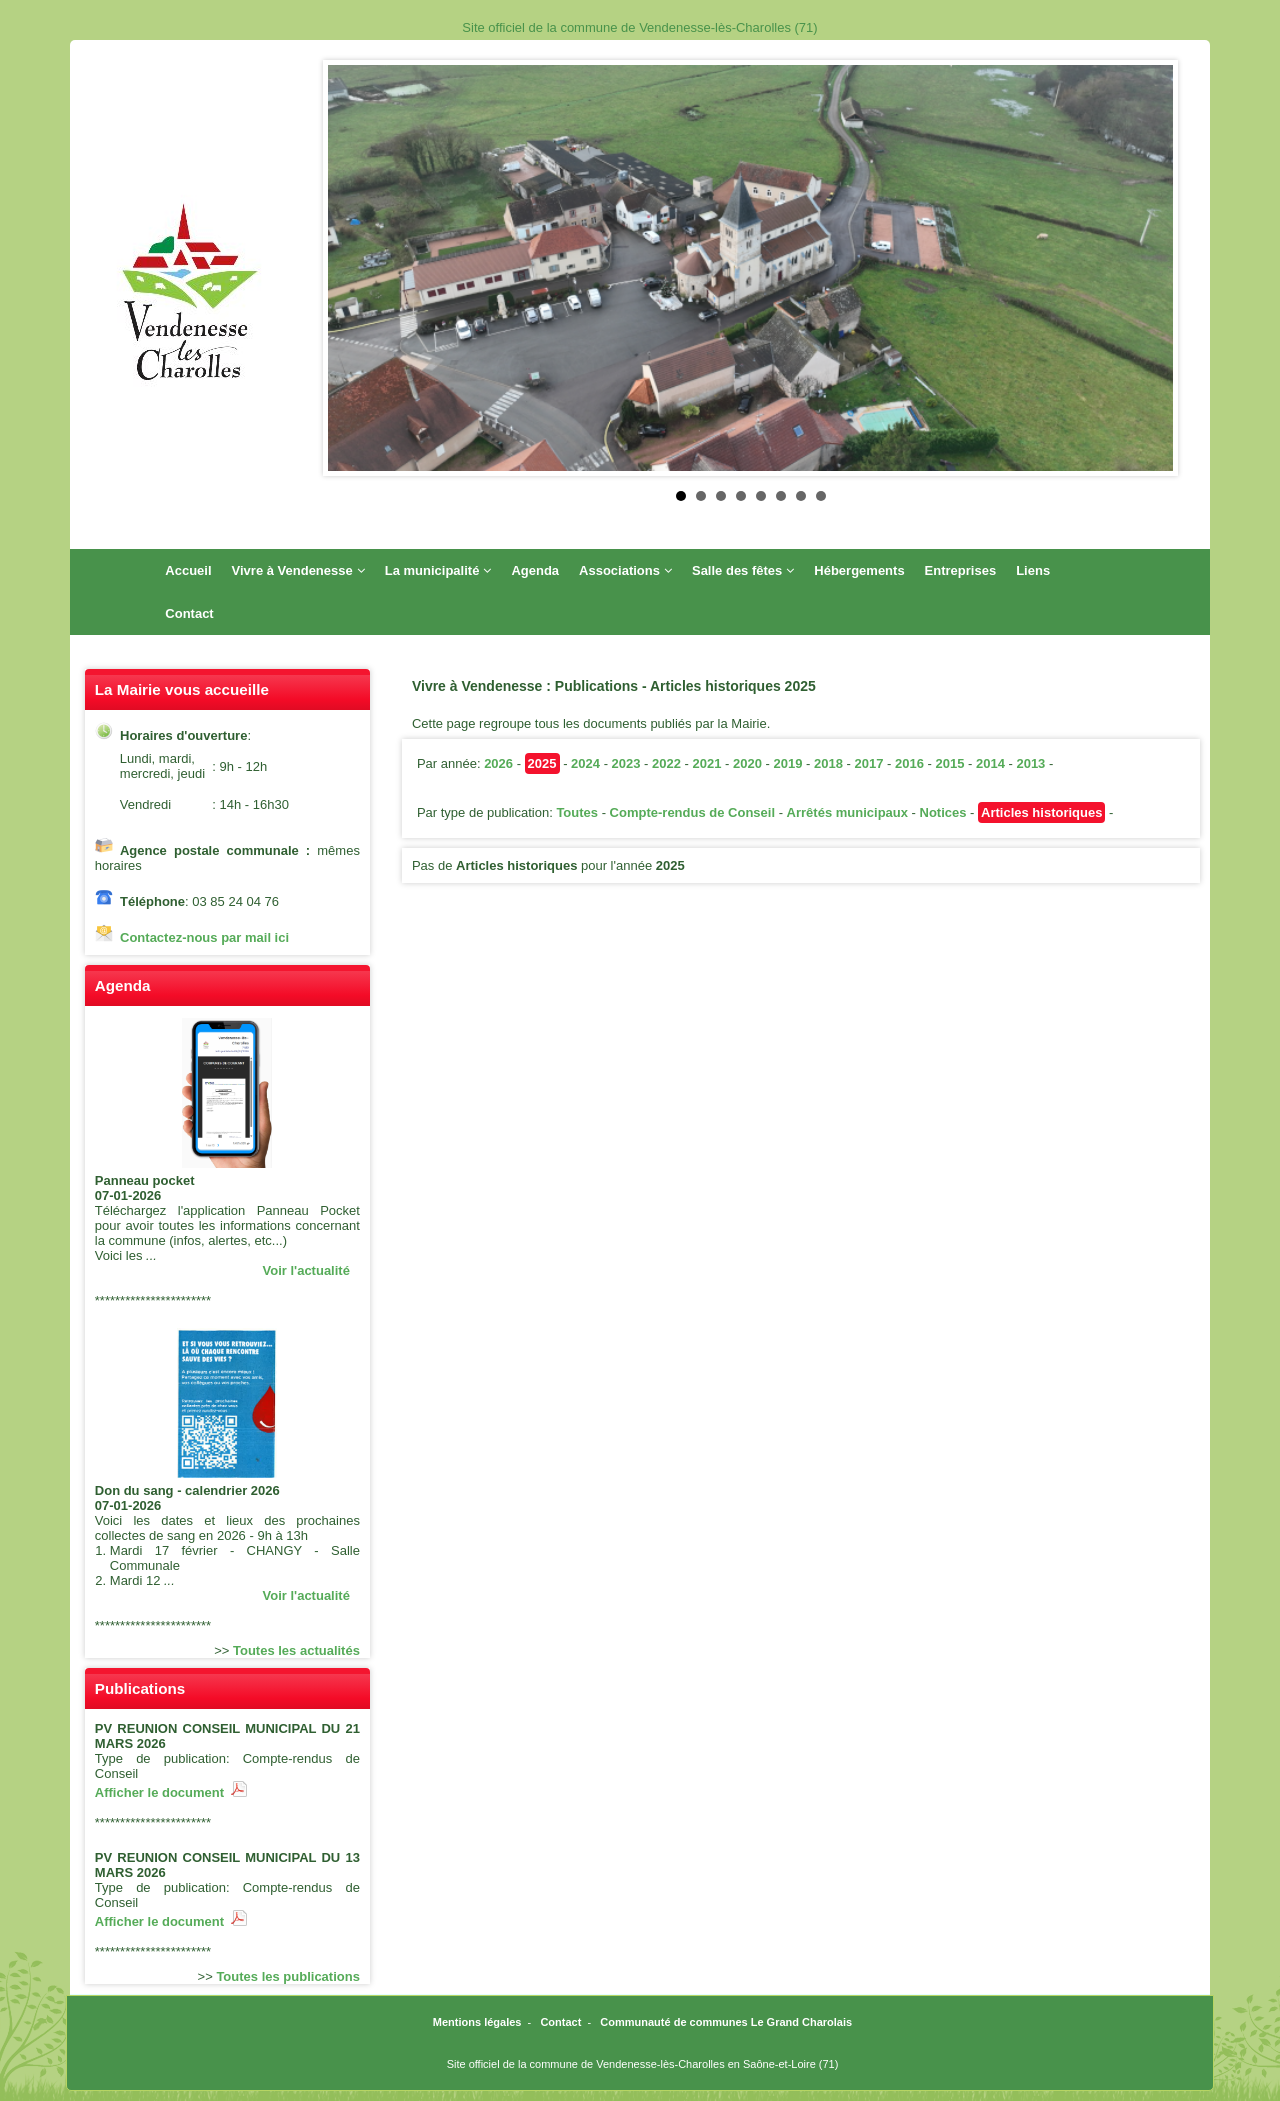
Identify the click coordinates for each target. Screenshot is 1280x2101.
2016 (909, 763)
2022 (666, 763)
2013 (1030, 763)
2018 (828, 763)
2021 (707, 763)
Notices (943, 812)
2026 (498, 763)
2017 (868, 763)
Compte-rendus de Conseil (692, 812)
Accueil (188, 570)
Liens (1033, 570)
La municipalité (438, 570)
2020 (747, 763)
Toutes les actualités (296, 1650)
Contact (189, 613)
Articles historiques (1041, 812)
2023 (626, 763)
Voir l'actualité (306, 1270)
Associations (625, 570)
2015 (949, 763)
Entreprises (961, 570)
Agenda (535, 570)
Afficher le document (171, 1792)
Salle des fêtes (743, 570)
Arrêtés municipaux (847, 812)
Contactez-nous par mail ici (204, 937)
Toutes (577, 812)
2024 (585, 763)
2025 (542, 763)
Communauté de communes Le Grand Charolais (726, 2022)
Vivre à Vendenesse (298, 570)
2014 (990, 763)
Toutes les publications (288, 1976)
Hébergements (859, 570)
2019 (788, 763)
